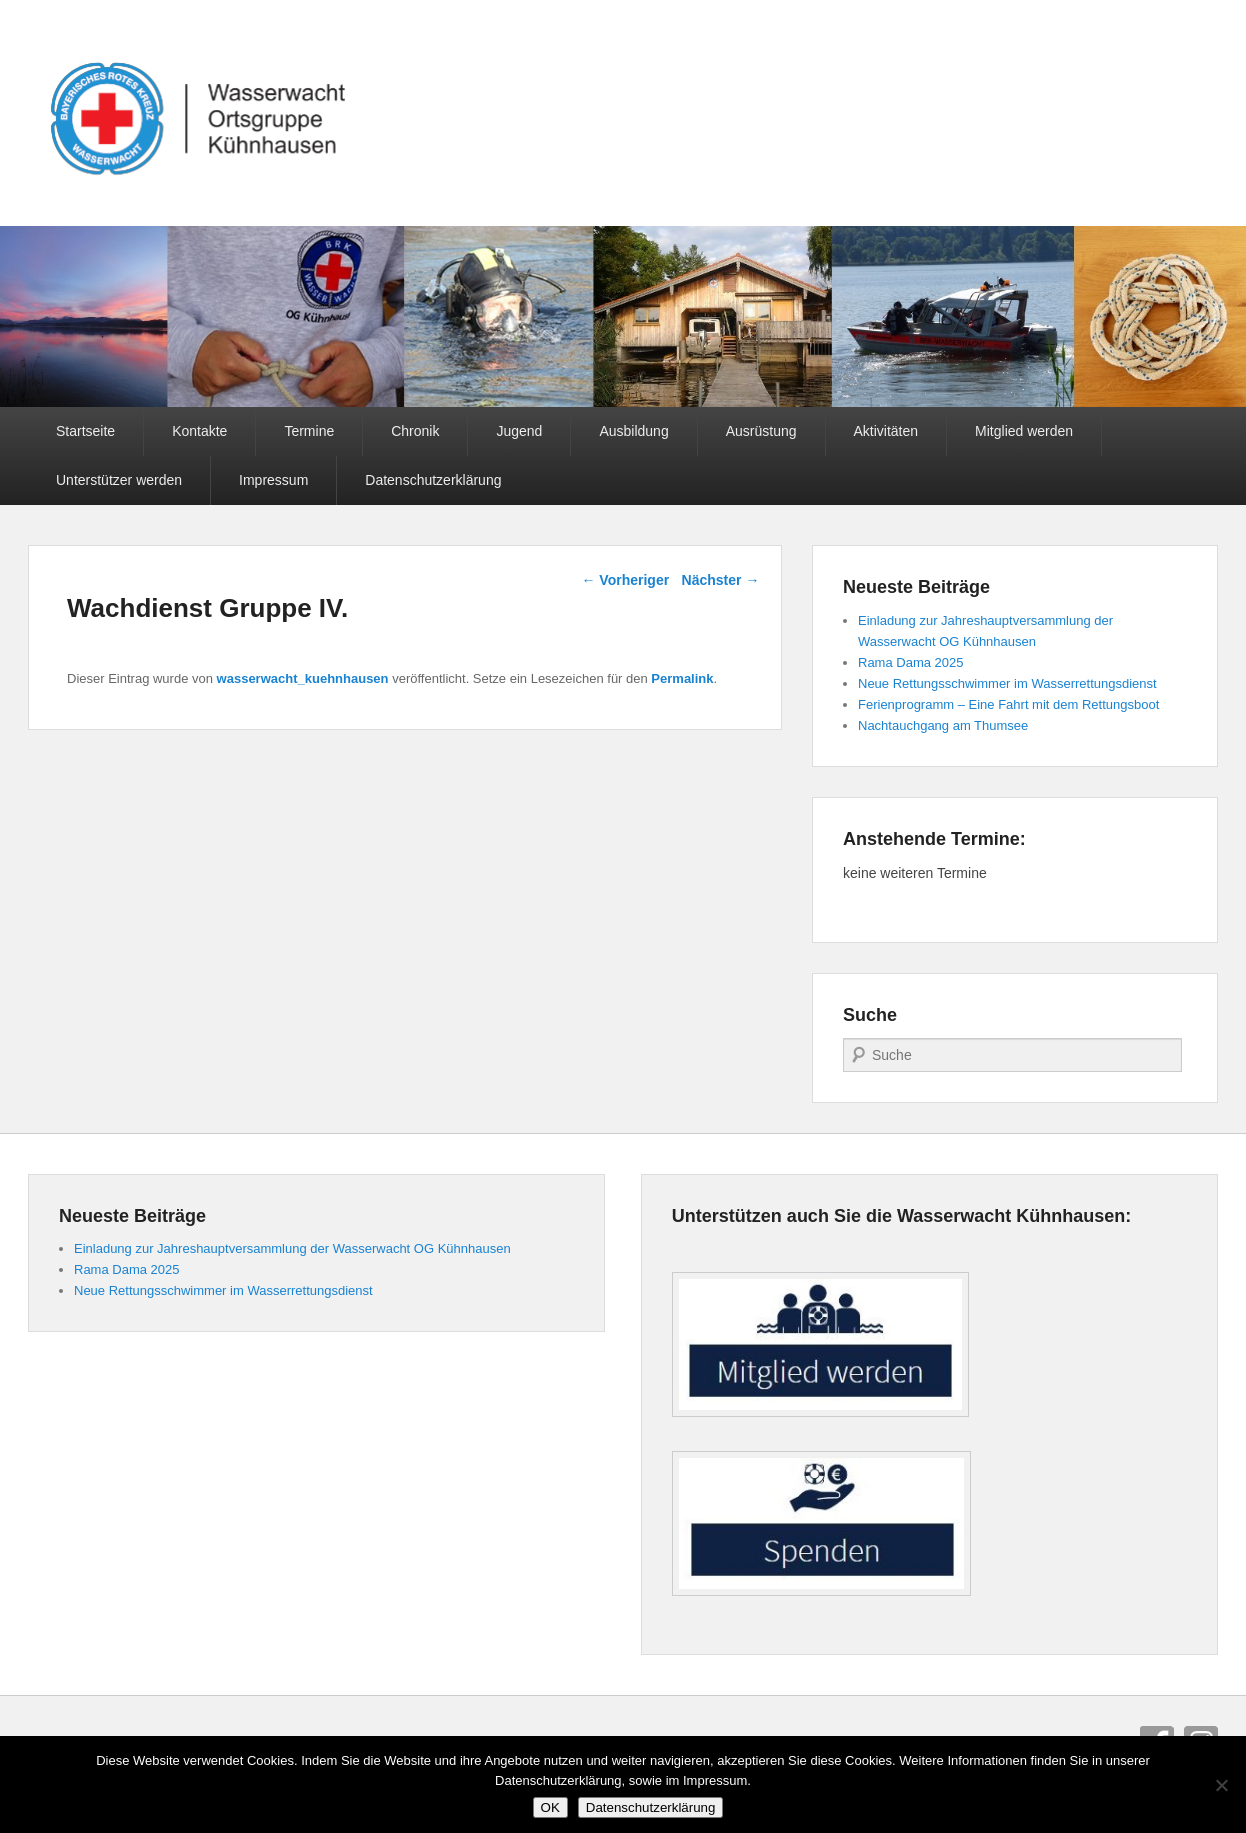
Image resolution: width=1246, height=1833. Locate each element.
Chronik (415, 431)
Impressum (273, 480)
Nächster (721, 580)
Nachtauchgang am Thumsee (943, 725)
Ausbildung (633, 431)
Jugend (519, 431)
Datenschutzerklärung (433, 480)
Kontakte (199, 431)
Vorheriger (625, 580)
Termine (309, 431)
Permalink (682, 678)
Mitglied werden (1024, 431)
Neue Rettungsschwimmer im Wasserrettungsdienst (1007, 683)
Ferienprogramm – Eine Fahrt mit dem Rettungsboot (1008, 704)
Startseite (85, 431)
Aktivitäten (886, 431)
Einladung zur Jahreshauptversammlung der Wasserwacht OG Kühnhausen (292, 1248)
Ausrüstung (761, 431)
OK (550, 1807)
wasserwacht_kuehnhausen (303, 678)
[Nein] (1221, 1785)
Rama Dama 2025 (911, 662)
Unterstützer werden (119, 480)
